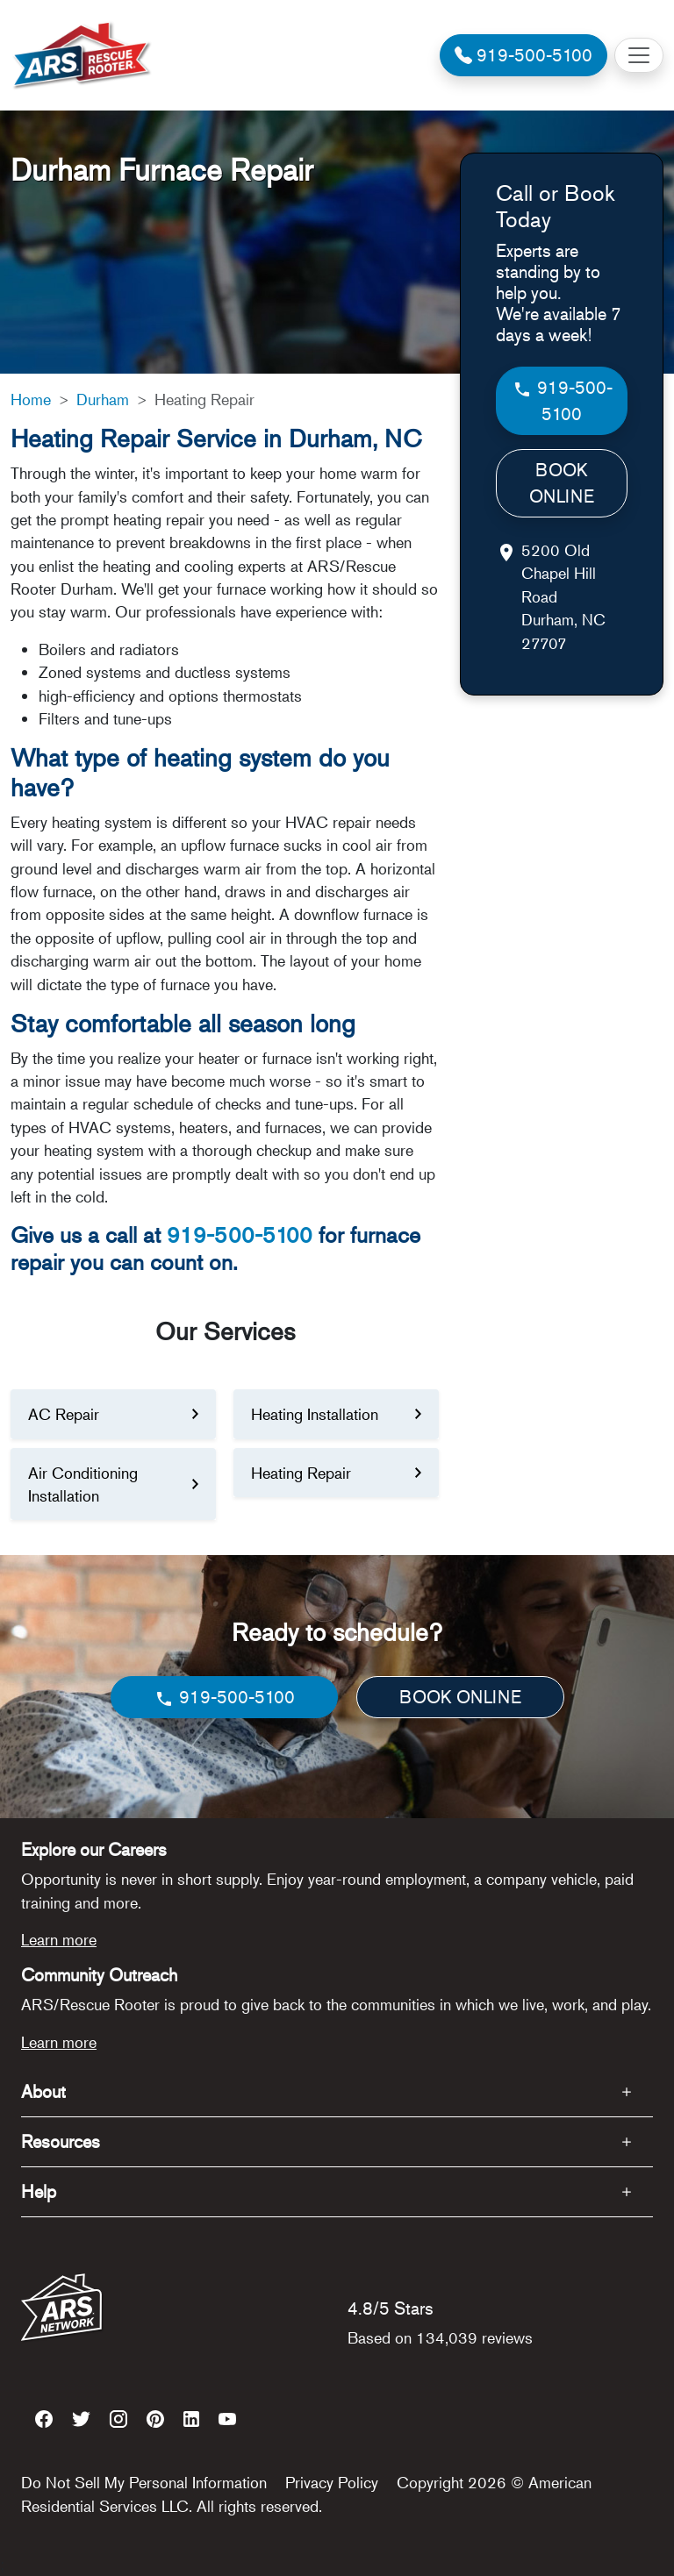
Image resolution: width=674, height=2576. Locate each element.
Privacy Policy (331, 2482)
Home (31, 399)
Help (38, 2191)
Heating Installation (314, 1414)
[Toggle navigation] (638, 55)
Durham (102, 399)
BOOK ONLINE (561, 483)
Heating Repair (301, 1472)
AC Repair (63, 1414)
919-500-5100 (239, 1235)
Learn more (59, 1939)
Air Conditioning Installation (83, 1484)
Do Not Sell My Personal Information (144, 2482)
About (43, 2091)
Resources (60, 2141)
